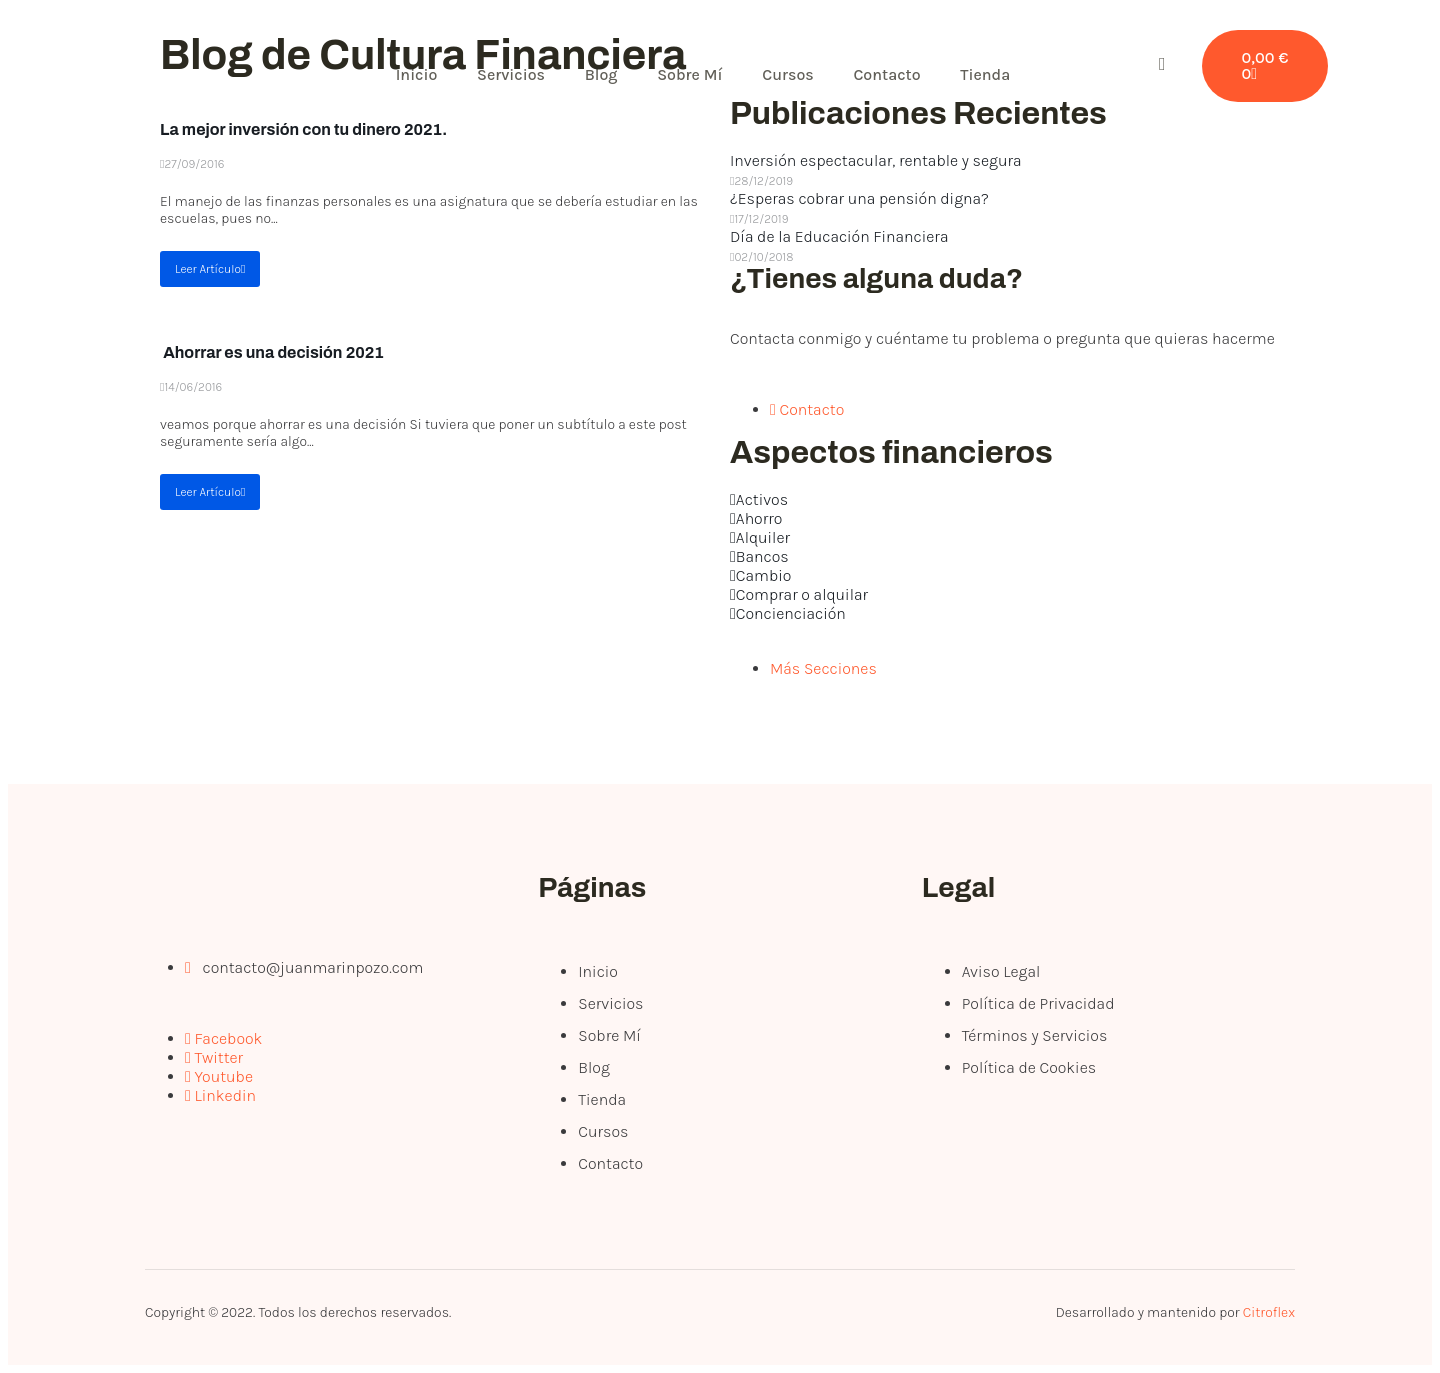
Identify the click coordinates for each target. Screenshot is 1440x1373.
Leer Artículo (210, 269)
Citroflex (1269, 1312)
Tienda (987, 74)
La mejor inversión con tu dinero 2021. (303, 129)
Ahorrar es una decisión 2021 (272, 352)
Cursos (790, 74)
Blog (602, 74)
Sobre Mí (690, 74)
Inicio (417, 74)
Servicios (512, 74)
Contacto (888, 74)
